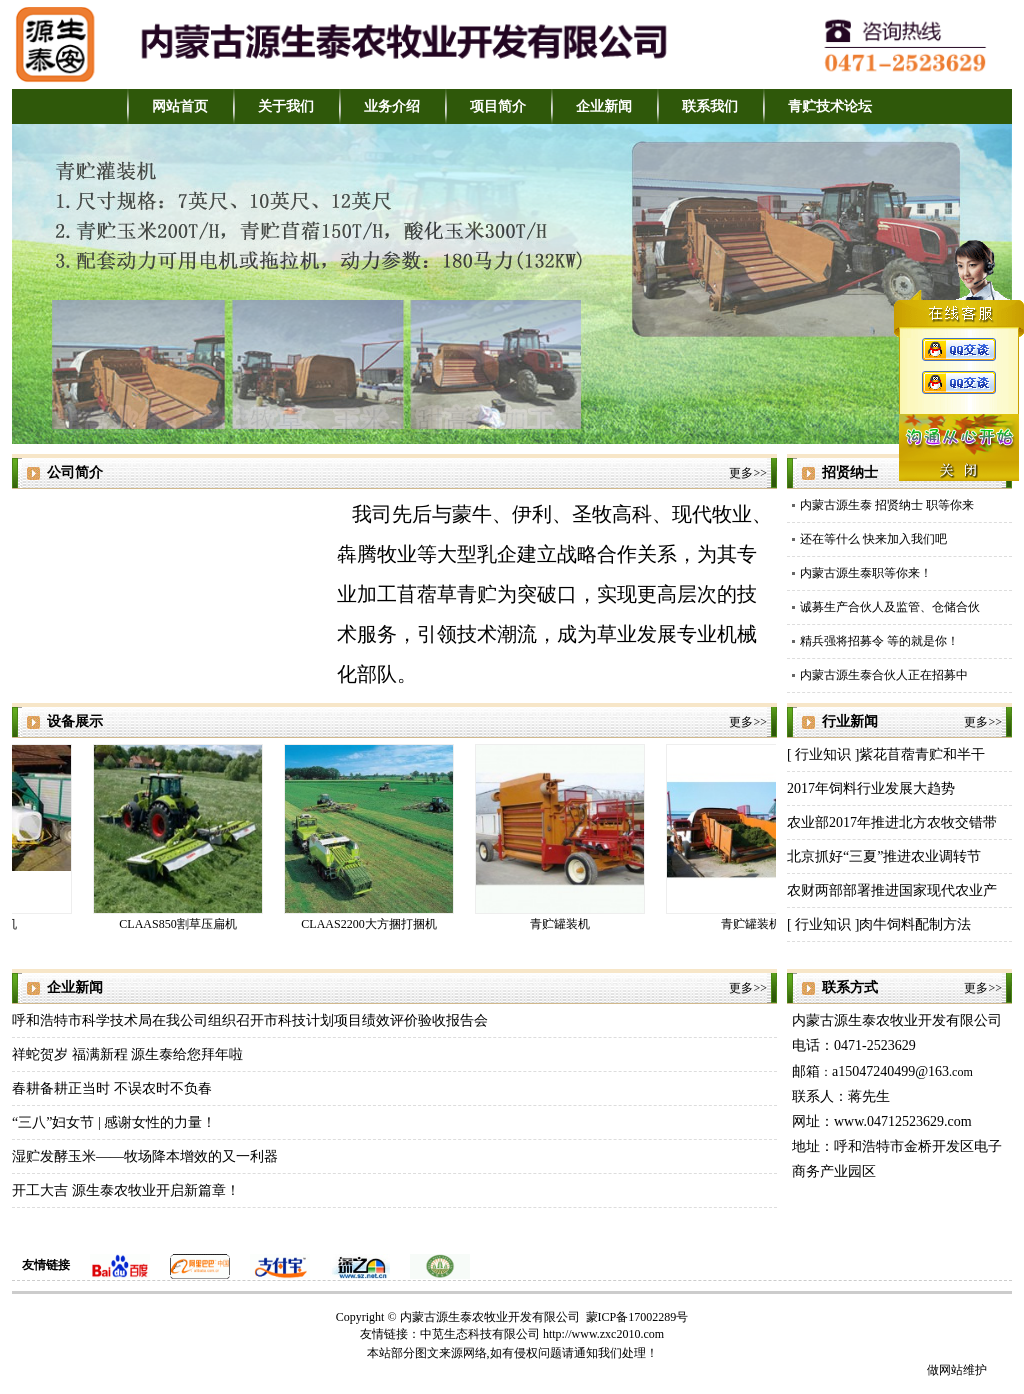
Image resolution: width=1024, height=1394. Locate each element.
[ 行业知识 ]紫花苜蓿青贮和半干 (886, 754)
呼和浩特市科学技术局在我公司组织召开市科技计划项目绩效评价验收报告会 (250, 1020)
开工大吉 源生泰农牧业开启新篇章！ (126, 1190)
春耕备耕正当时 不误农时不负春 (112, 1088)
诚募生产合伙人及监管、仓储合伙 (890, 607)
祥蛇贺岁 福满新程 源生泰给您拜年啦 (127, 1054)
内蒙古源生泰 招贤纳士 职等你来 (887, 505)
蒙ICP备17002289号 (637, 1317)
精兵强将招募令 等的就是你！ (879, 641)
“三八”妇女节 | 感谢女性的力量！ (114, 1122)
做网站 (945, 1370)
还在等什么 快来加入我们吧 (873, 539)
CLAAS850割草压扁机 (180, 924)
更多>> (748, 473)
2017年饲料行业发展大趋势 (871, 788)
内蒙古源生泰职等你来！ (866, 573)
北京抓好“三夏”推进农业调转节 (884, 856)
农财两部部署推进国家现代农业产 (892, 890)
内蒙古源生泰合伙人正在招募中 (884, 675)
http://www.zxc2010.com (603, 1334)
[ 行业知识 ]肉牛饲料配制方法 (879, 924)
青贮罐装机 (563, 924)
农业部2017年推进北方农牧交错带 (892, 822)
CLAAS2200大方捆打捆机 (371, 924)
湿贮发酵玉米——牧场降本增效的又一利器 (145, 1156)
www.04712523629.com (903, 1121)
